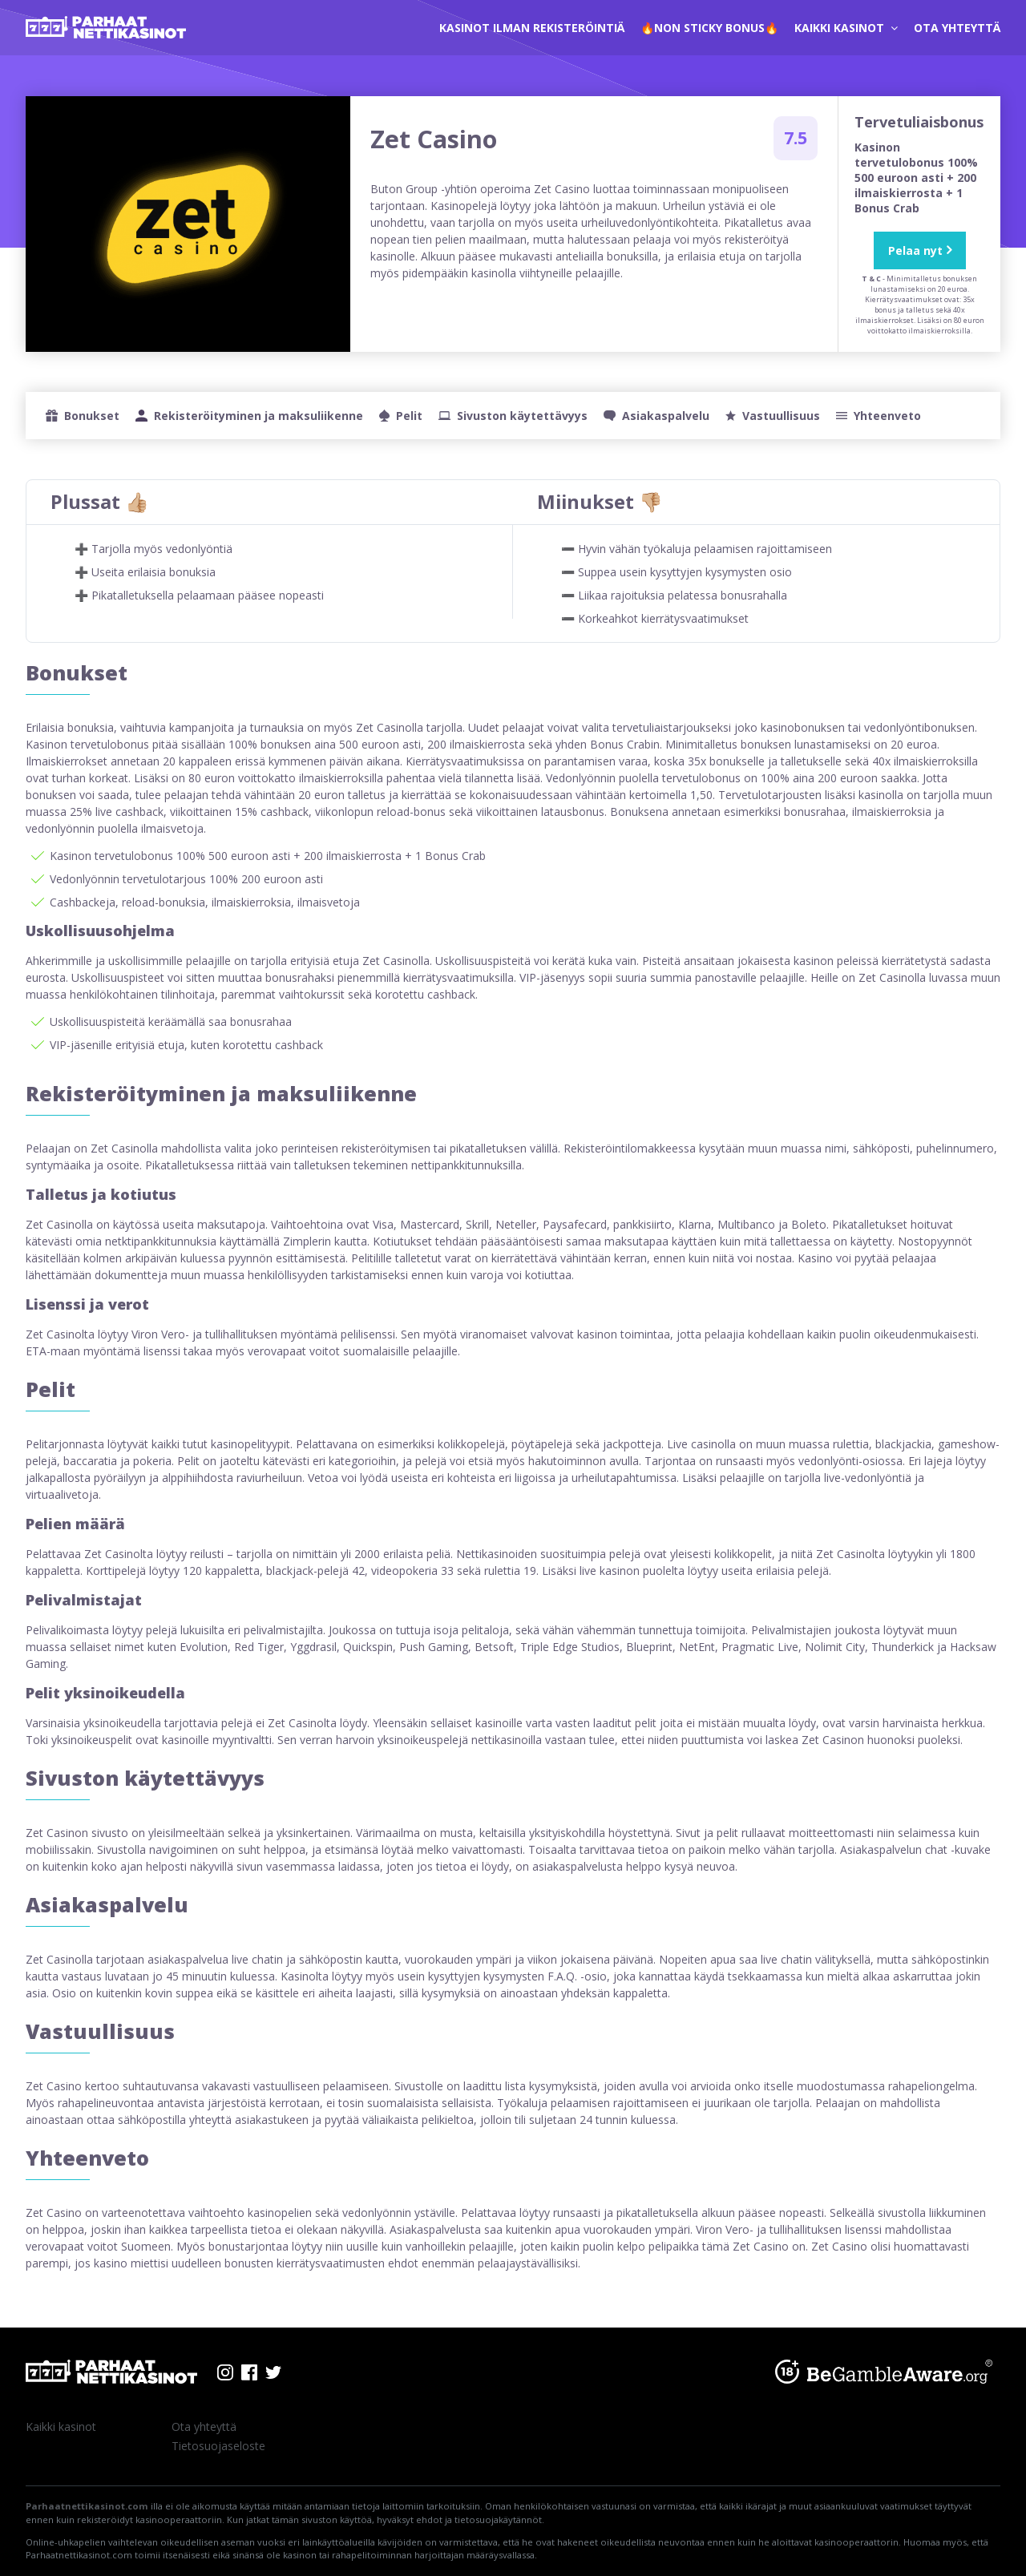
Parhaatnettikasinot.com (87, 2506)
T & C (871, 278)
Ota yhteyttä (957, 27)
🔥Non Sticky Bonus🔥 (709, 27)
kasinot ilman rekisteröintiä (531, 27)
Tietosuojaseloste (218, 2445)
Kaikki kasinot (846, 27)
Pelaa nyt (915, 250)
